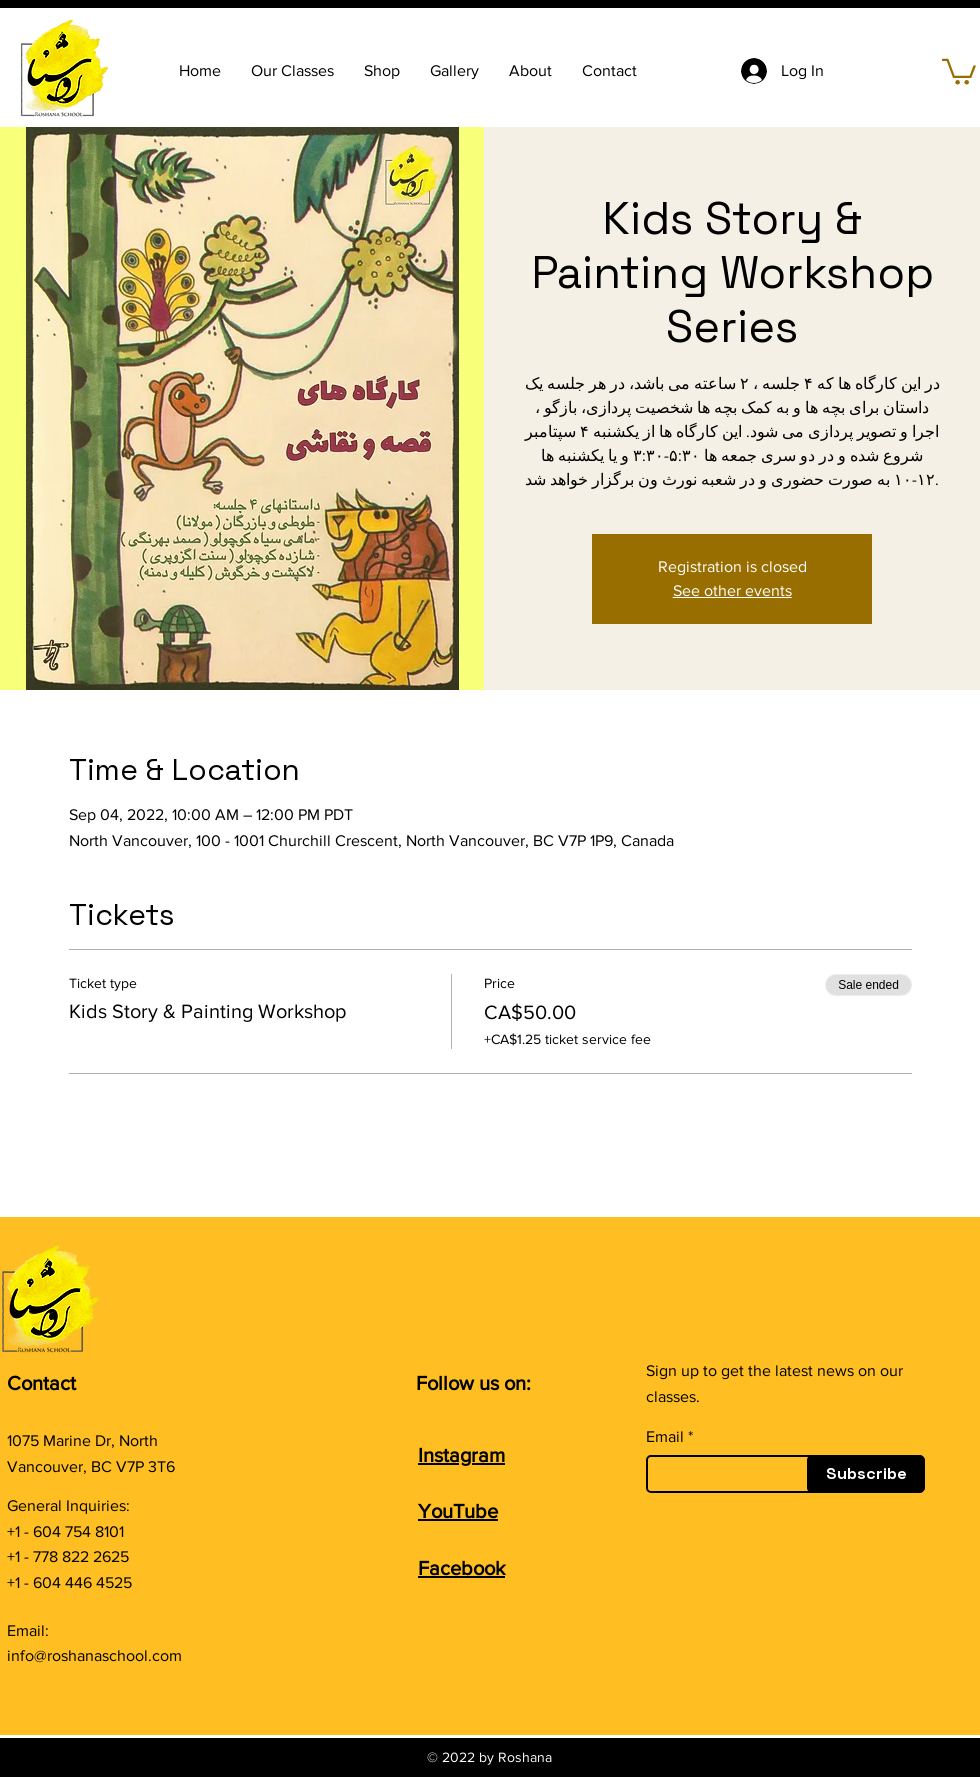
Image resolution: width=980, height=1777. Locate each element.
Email (665, 1437)
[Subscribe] (866, 1474)
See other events (732, 590)
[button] (959, 70)
